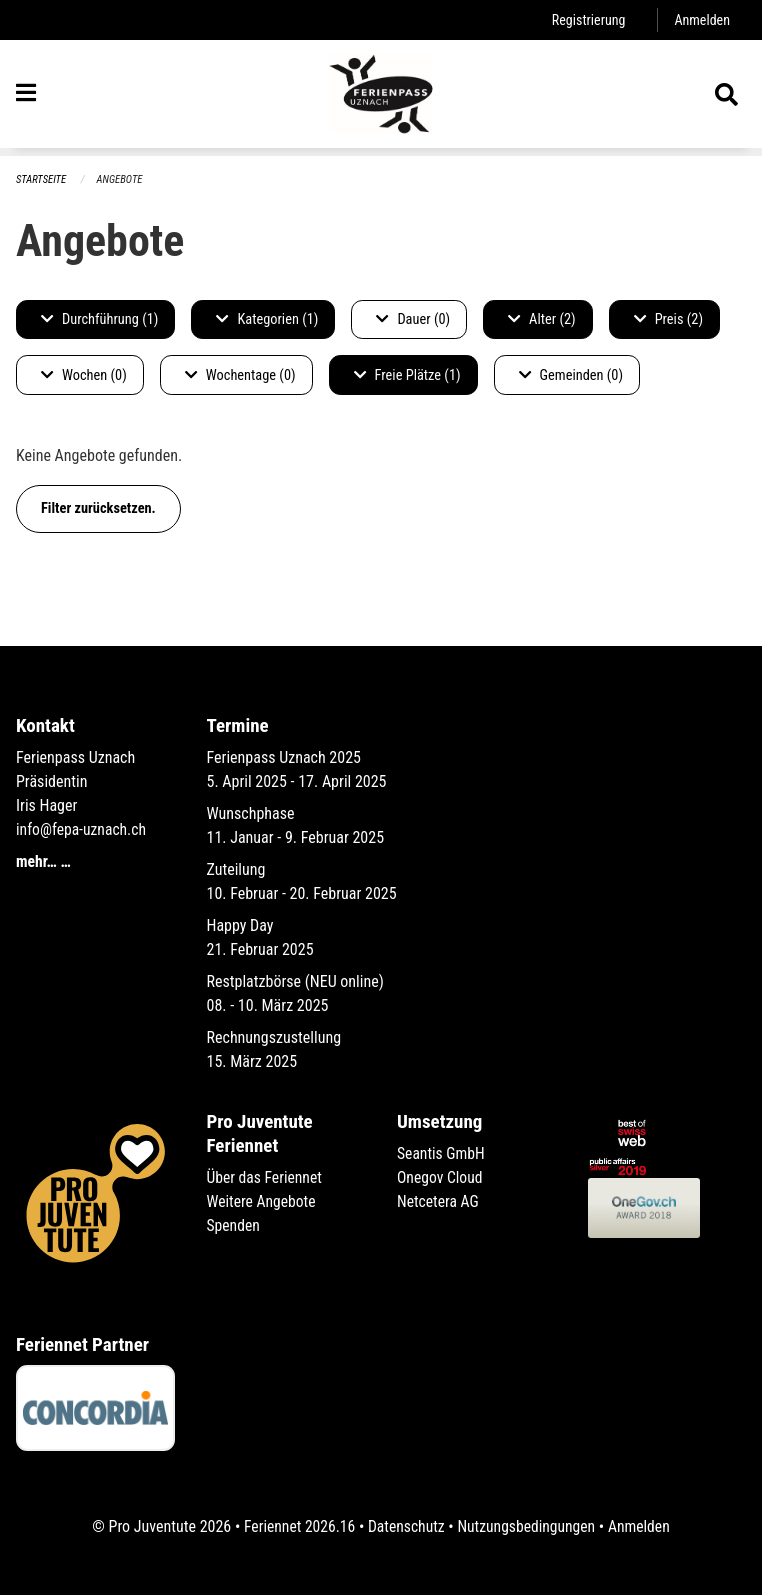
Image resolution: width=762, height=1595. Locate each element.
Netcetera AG (439, 1201)
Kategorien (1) (267, 319)
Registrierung (586, 19)
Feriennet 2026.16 (296, 1526)
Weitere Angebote (263, 1201)
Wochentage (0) (240, 375)
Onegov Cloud (441, 1177)
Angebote (121, 179)
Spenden (234, 1225)
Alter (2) (542, 319)
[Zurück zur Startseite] (381, 98)
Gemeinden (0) (571, 375)
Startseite (42, 179)
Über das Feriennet (266, 1177)
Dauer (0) (413, 319)
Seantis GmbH (442, 1153)
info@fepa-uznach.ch (82, 829)
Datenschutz (405, 1526)
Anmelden (701, 19)
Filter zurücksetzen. (98, 508)
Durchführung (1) (99, 319)
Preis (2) (668, 319)
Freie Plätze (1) (407, 375)
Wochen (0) (84, 375)
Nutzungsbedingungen (527, 1526)
